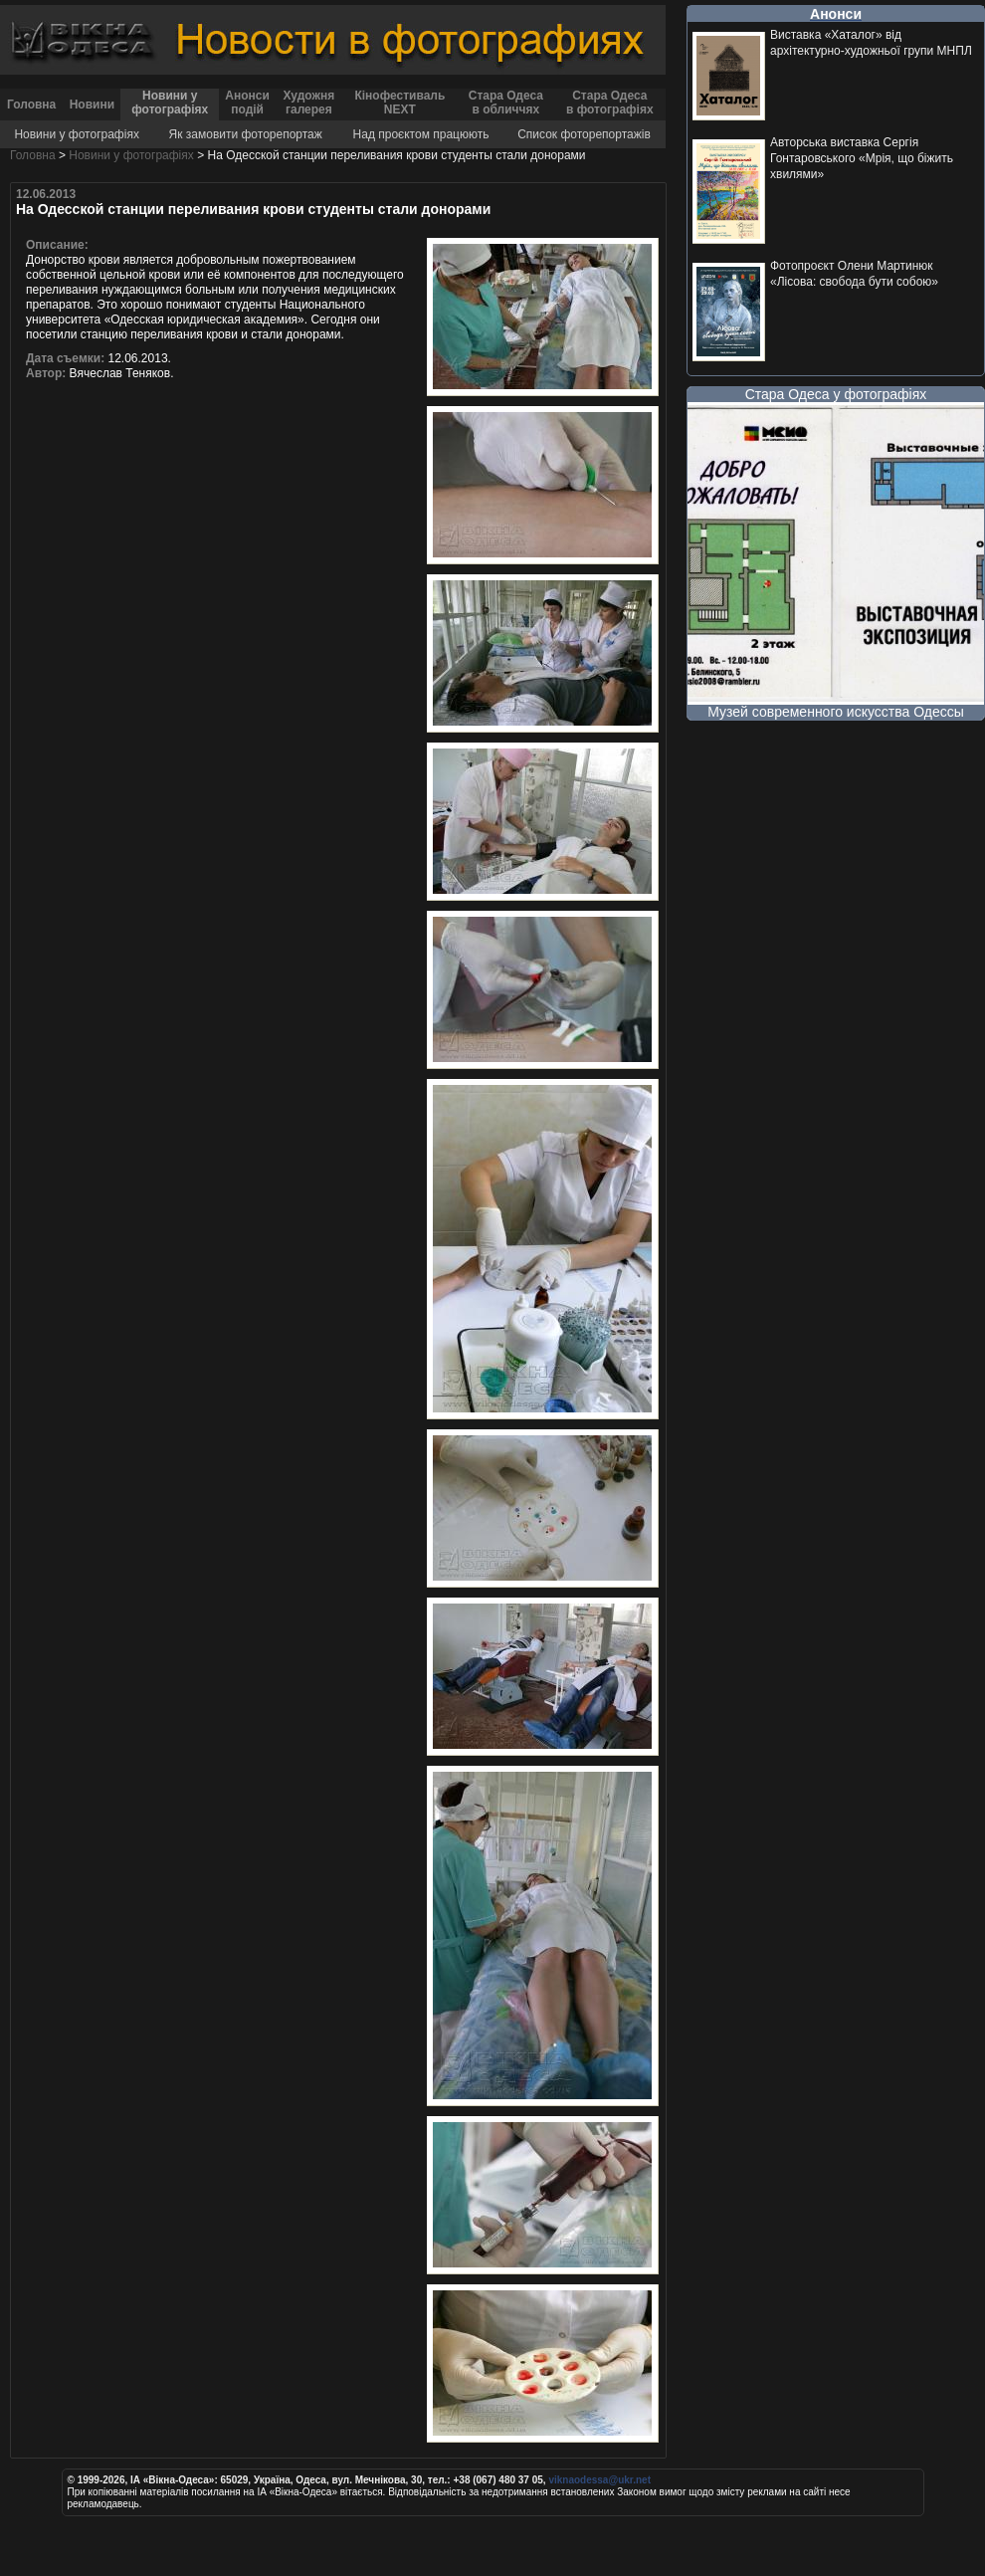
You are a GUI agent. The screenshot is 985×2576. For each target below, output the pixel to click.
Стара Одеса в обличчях (506, 102)
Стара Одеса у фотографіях (836, 394)
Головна (31, 104)
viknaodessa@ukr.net (599, 2479)
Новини (92, 104)
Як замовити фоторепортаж (245, 134)
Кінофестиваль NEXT (399, 102)
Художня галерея (308, 102)
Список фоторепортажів (584, 134)
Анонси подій (247, 102)
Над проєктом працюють (421, 134)
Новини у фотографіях (169, 102)
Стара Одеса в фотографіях (610, 102)
